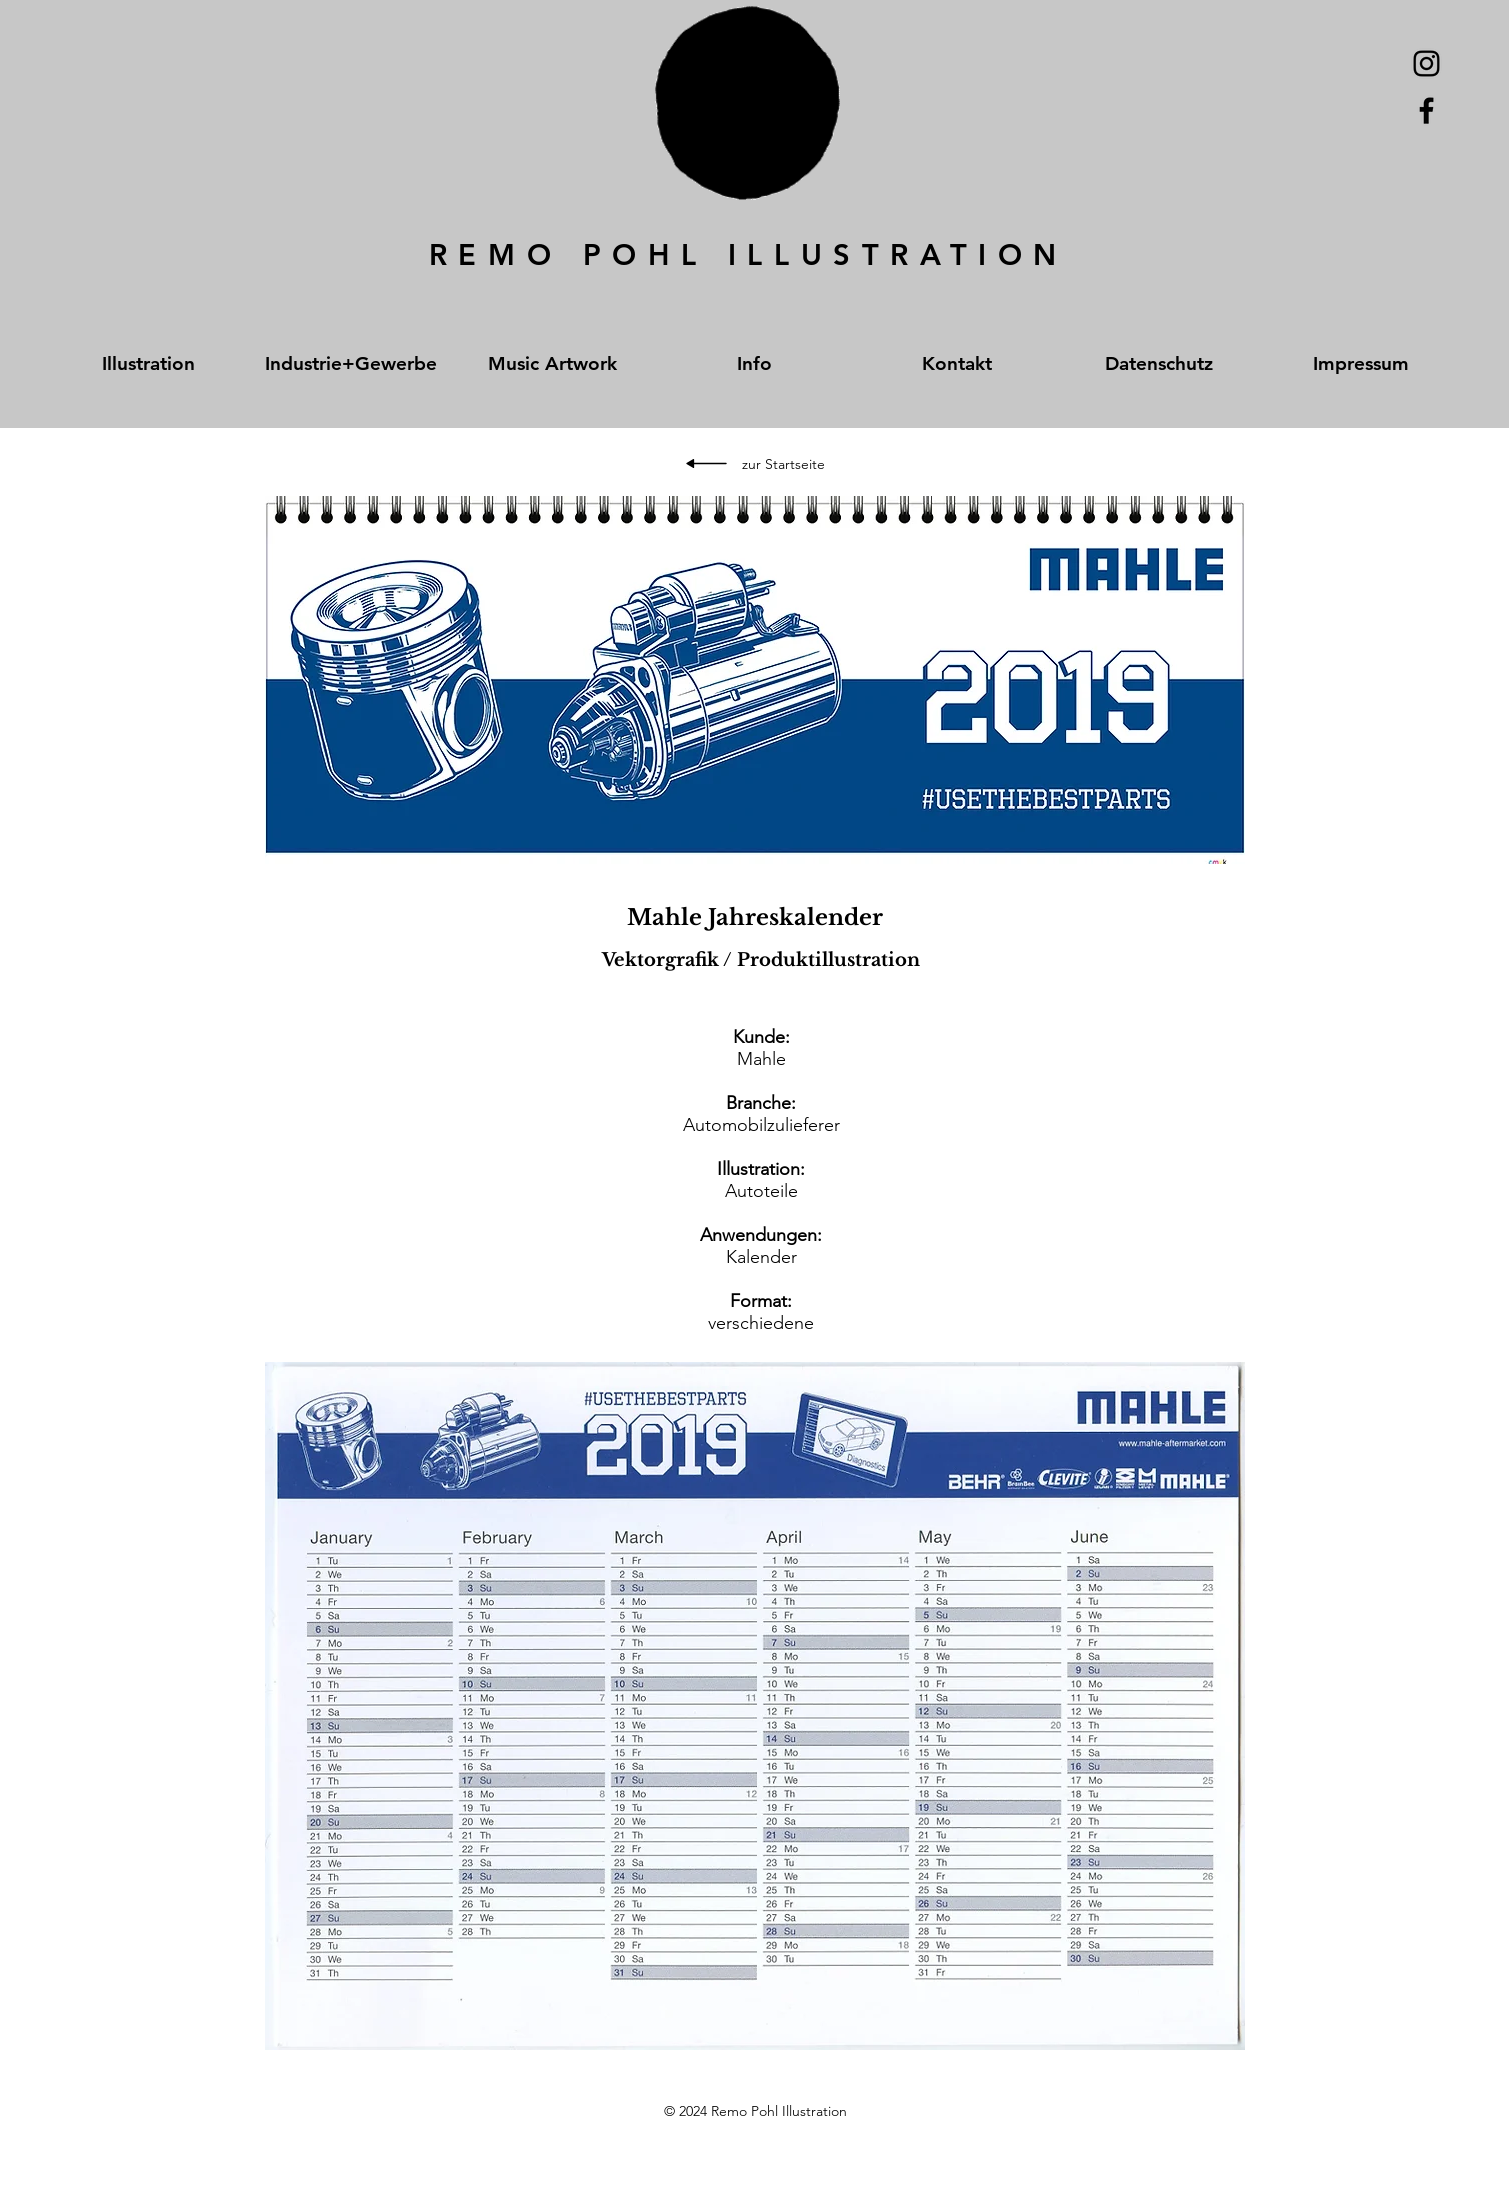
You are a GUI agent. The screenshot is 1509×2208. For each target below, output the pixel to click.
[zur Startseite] (783, 465)
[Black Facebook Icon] (1426, 110)
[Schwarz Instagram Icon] (1426, 63)
